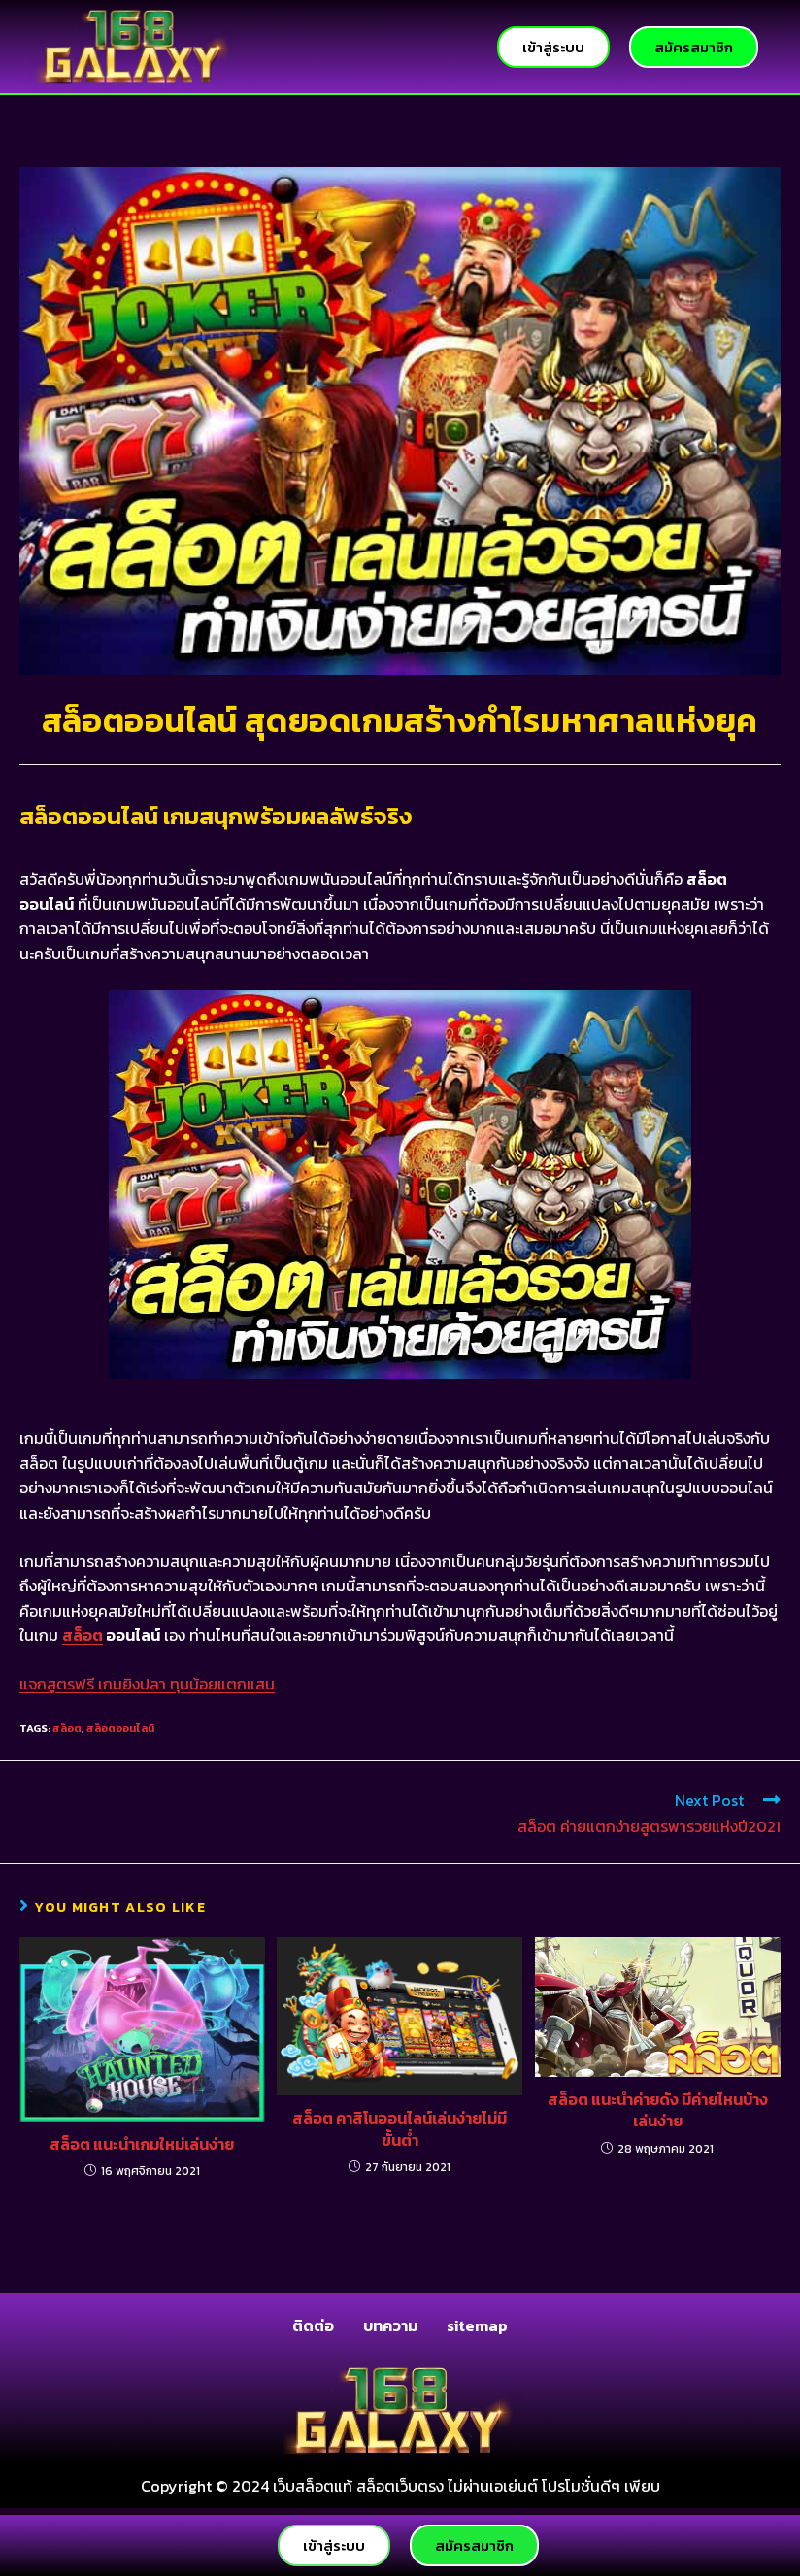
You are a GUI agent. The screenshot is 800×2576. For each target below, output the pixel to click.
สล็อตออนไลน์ (120, 1728)
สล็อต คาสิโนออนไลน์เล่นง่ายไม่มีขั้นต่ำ (399, 2129)
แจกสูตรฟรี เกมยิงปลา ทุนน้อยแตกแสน (147, 1683)
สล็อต (82, 1635)
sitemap (477, 2325)
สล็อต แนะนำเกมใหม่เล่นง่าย (142, 2144)
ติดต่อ (313, 2325)
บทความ (390, 2325)
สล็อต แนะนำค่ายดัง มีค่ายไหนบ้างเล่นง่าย (658, 2110)
